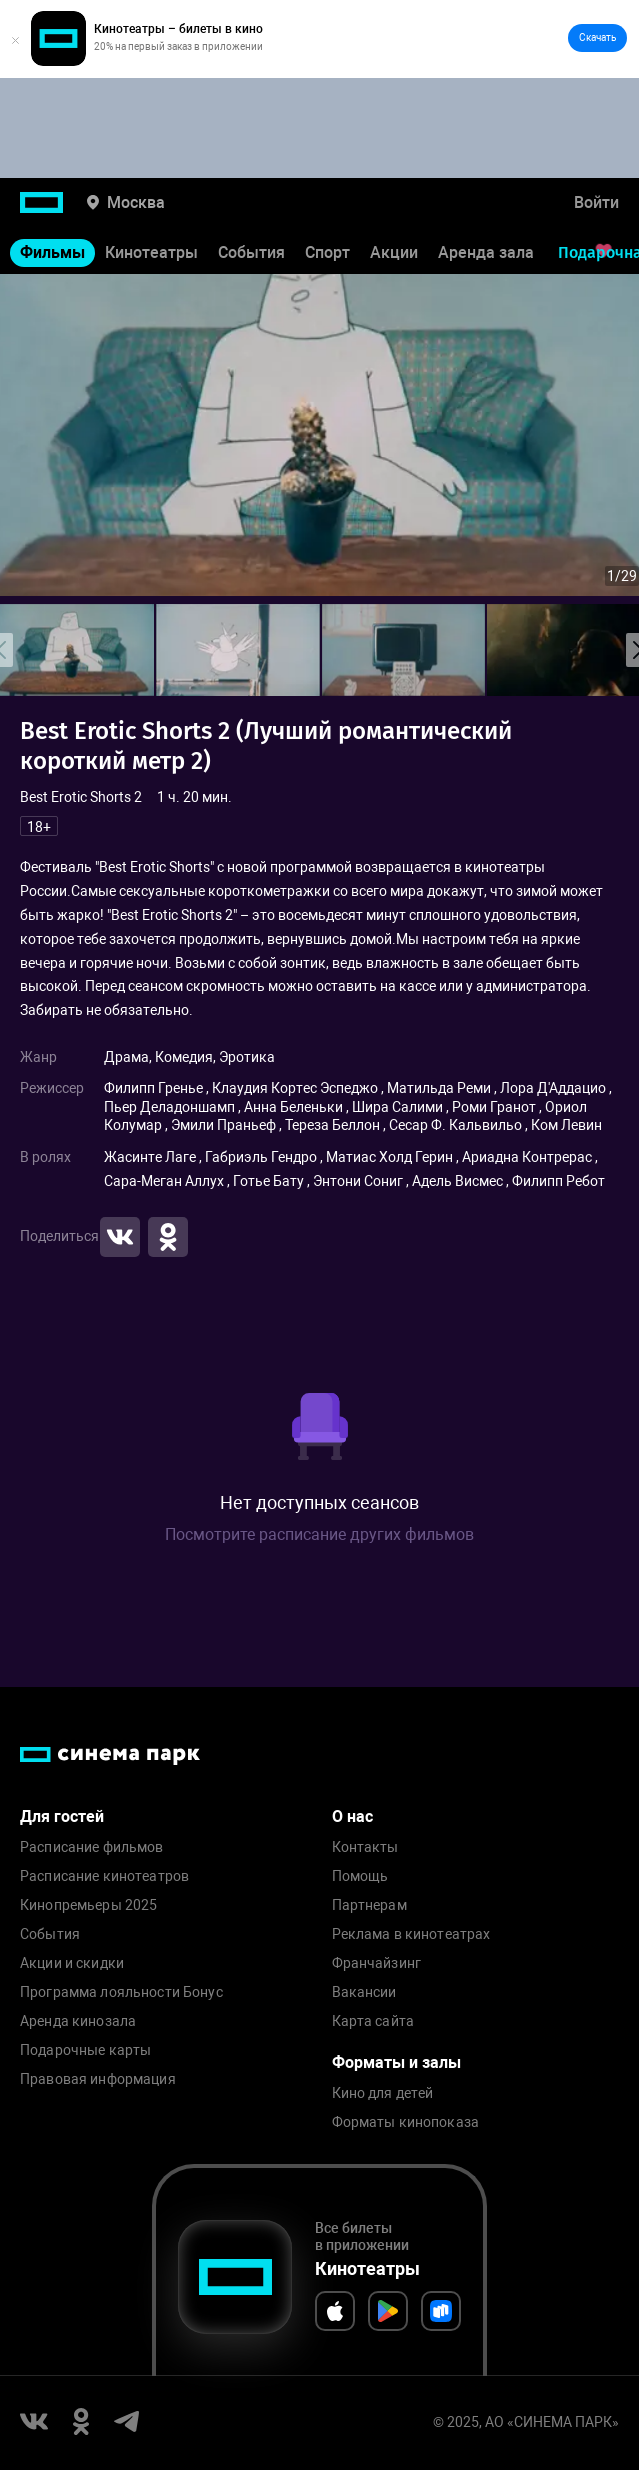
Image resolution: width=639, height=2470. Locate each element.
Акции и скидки (72, 1963)
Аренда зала (486, 252)
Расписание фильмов (92, 1847)
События (251, 252)
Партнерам (369, 1905)
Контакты (365, 1847)
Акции (394, 252)
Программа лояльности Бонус (121, 1992)
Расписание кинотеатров (104, 1876)
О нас (352, 1816)
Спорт (327, 252)
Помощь (360, 1876)
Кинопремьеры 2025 (88, 1905)
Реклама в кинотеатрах (411, 1934)
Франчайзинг (377, 1963)
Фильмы (52, 252)
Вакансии (364, 1992)
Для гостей (62, 1816)
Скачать (597, 37)
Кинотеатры (151, 252)
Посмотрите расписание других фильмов (319, 1534)
